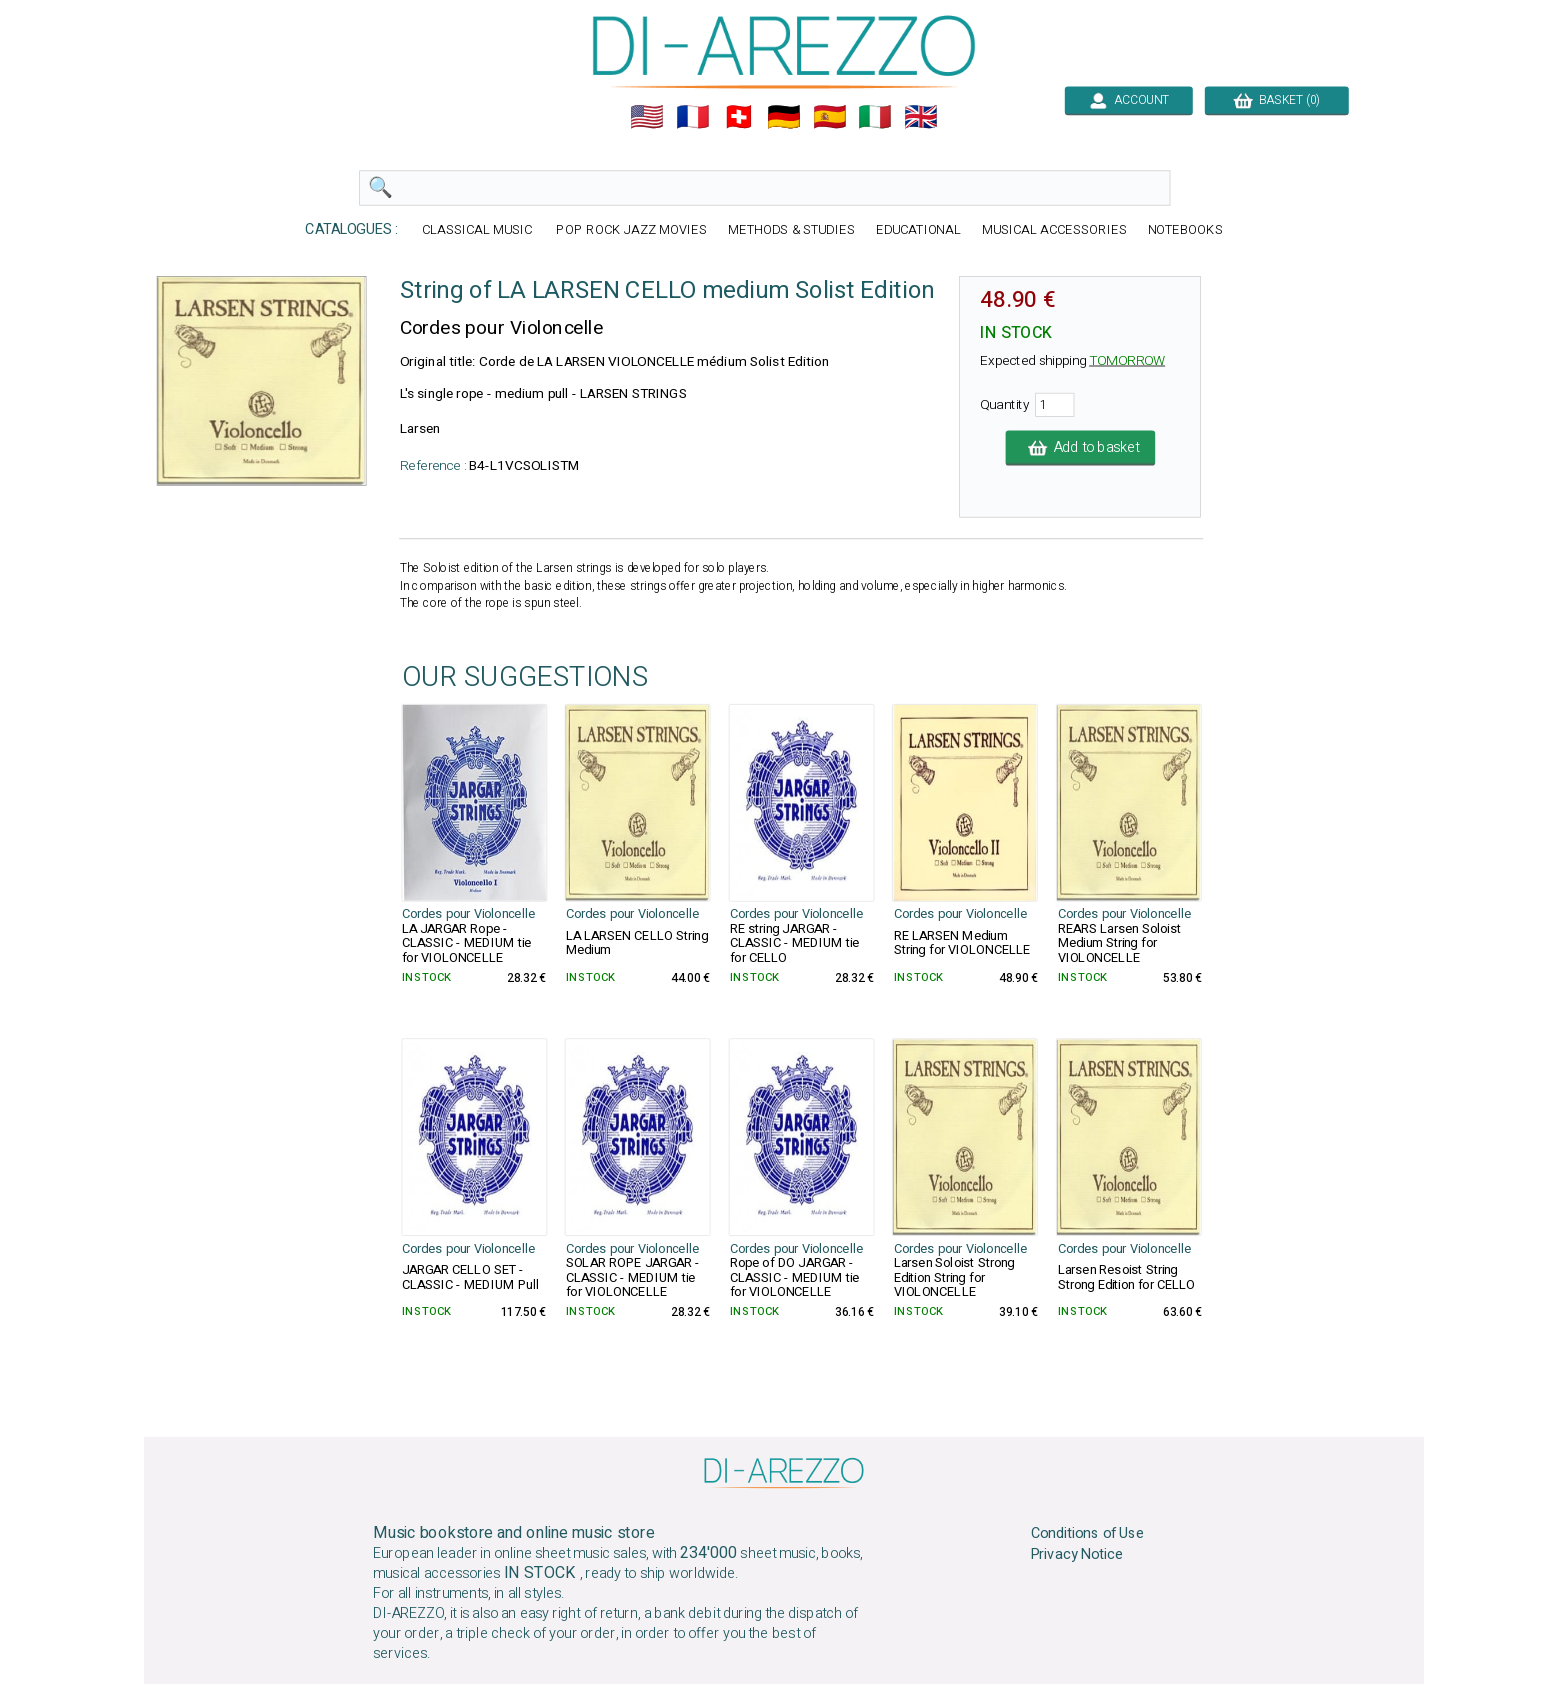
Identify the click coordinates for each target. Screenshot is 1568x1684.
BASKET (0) (1276, 100)
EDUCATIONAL (919, 230)
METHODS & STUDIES (791, 230)
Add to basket (1081, 448)
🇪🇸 (830, 117)
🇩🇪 (784, 117)
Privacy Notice (1077, 1555)
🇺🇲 (647, 117)
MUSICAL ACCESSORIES (1054, 230)
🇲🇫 (693, 117)
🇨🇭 (739, 117)
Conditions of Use (1088, 1534)
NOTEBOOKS (1185, 230)
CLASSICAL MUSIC (479, 230)
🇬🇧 (921, 117)
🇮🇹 (875, 117)
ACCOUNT (1128, 100)
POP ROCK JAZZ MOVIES (631, 230)
